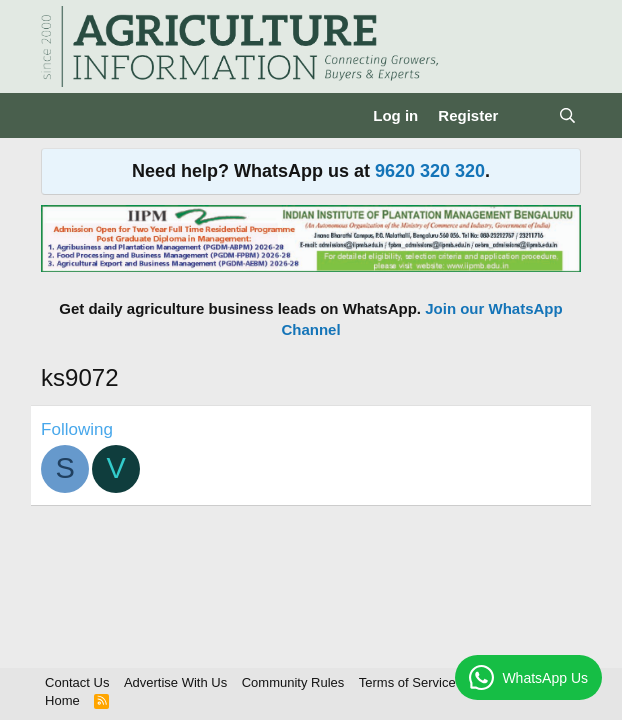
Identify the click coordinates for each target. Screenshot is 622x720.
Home (62, 700)
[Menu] (58, 116)
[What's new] (527, 115)
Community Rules (293, 682)
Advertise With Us (175, 682)
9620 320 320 (430, 171)
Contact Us (77, 682)
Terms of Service (407, 682)
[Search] (567, 115)
